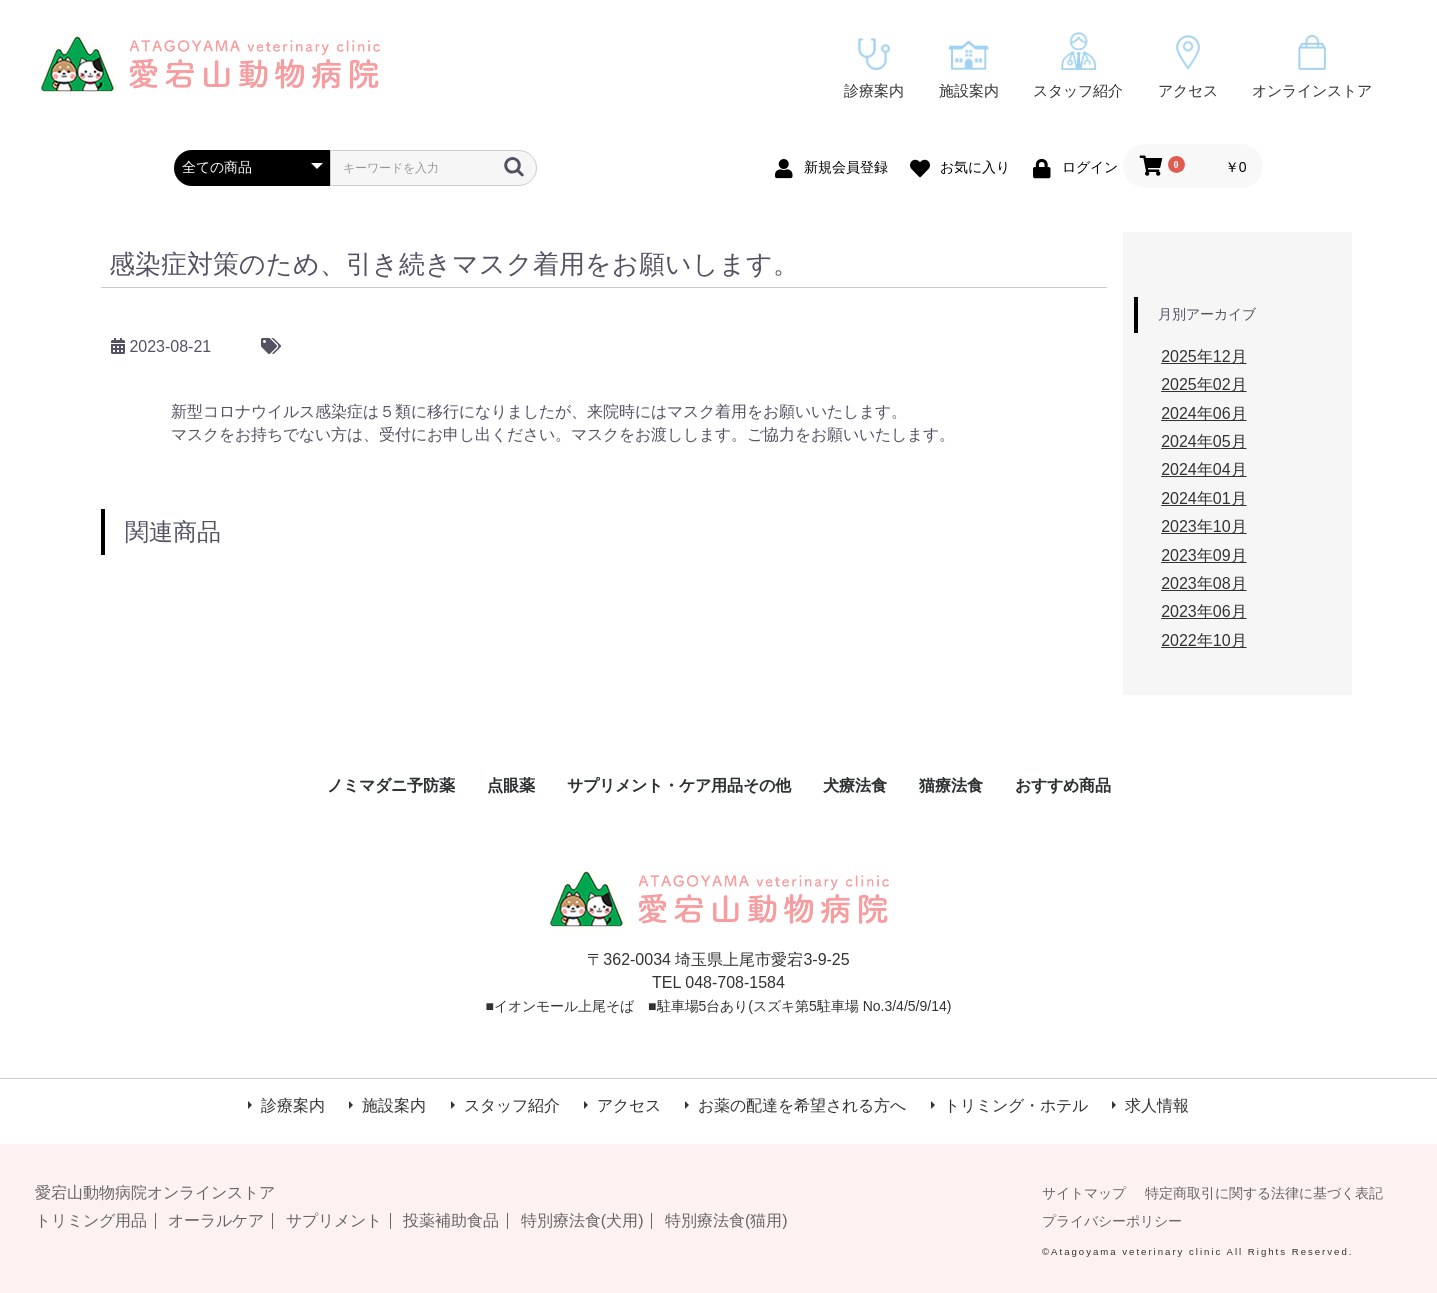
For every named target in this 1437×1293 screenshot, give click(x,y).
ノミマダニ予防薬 (391, 785)
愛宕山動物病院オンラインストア (155, 1192)
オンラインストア (1312, 67)
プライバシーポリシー (1112, 1221)
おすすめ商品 (1063, 785)
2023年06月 (1203, 611)
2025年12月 (1203, 356)
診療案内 (874, 68)
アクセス (1188, 67)
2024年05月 (1203, 441)
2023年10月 (1203, 526)
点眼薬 (511, 785)
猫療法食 (951, 785)
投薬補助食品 (451, 1220)
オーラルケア (216, 1220)
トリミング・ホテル (1016, 1105)
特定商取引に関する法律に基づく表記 (1264, 1193)
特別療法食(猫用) (726, 1220)
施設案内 (969, 69)
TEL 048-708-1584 (718, 982)
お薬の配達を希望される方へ (802, 1105)
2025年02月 (1203, 384)
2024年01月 (1203, 498)
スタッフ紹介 (1078, 65)
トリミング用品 (91, 1220)
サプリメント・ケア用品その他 (679, 785)
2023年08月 (1203, 583)
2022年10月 (1203, 640)
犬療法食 (855, 785)
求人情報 (1157, 1105)
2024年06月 (1203, 413)
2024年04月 (1203, 469)
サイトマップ (1084, 1193)
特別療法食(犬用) (582, 1220)
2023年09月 (1203, 555)
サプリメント (334, 1220)
